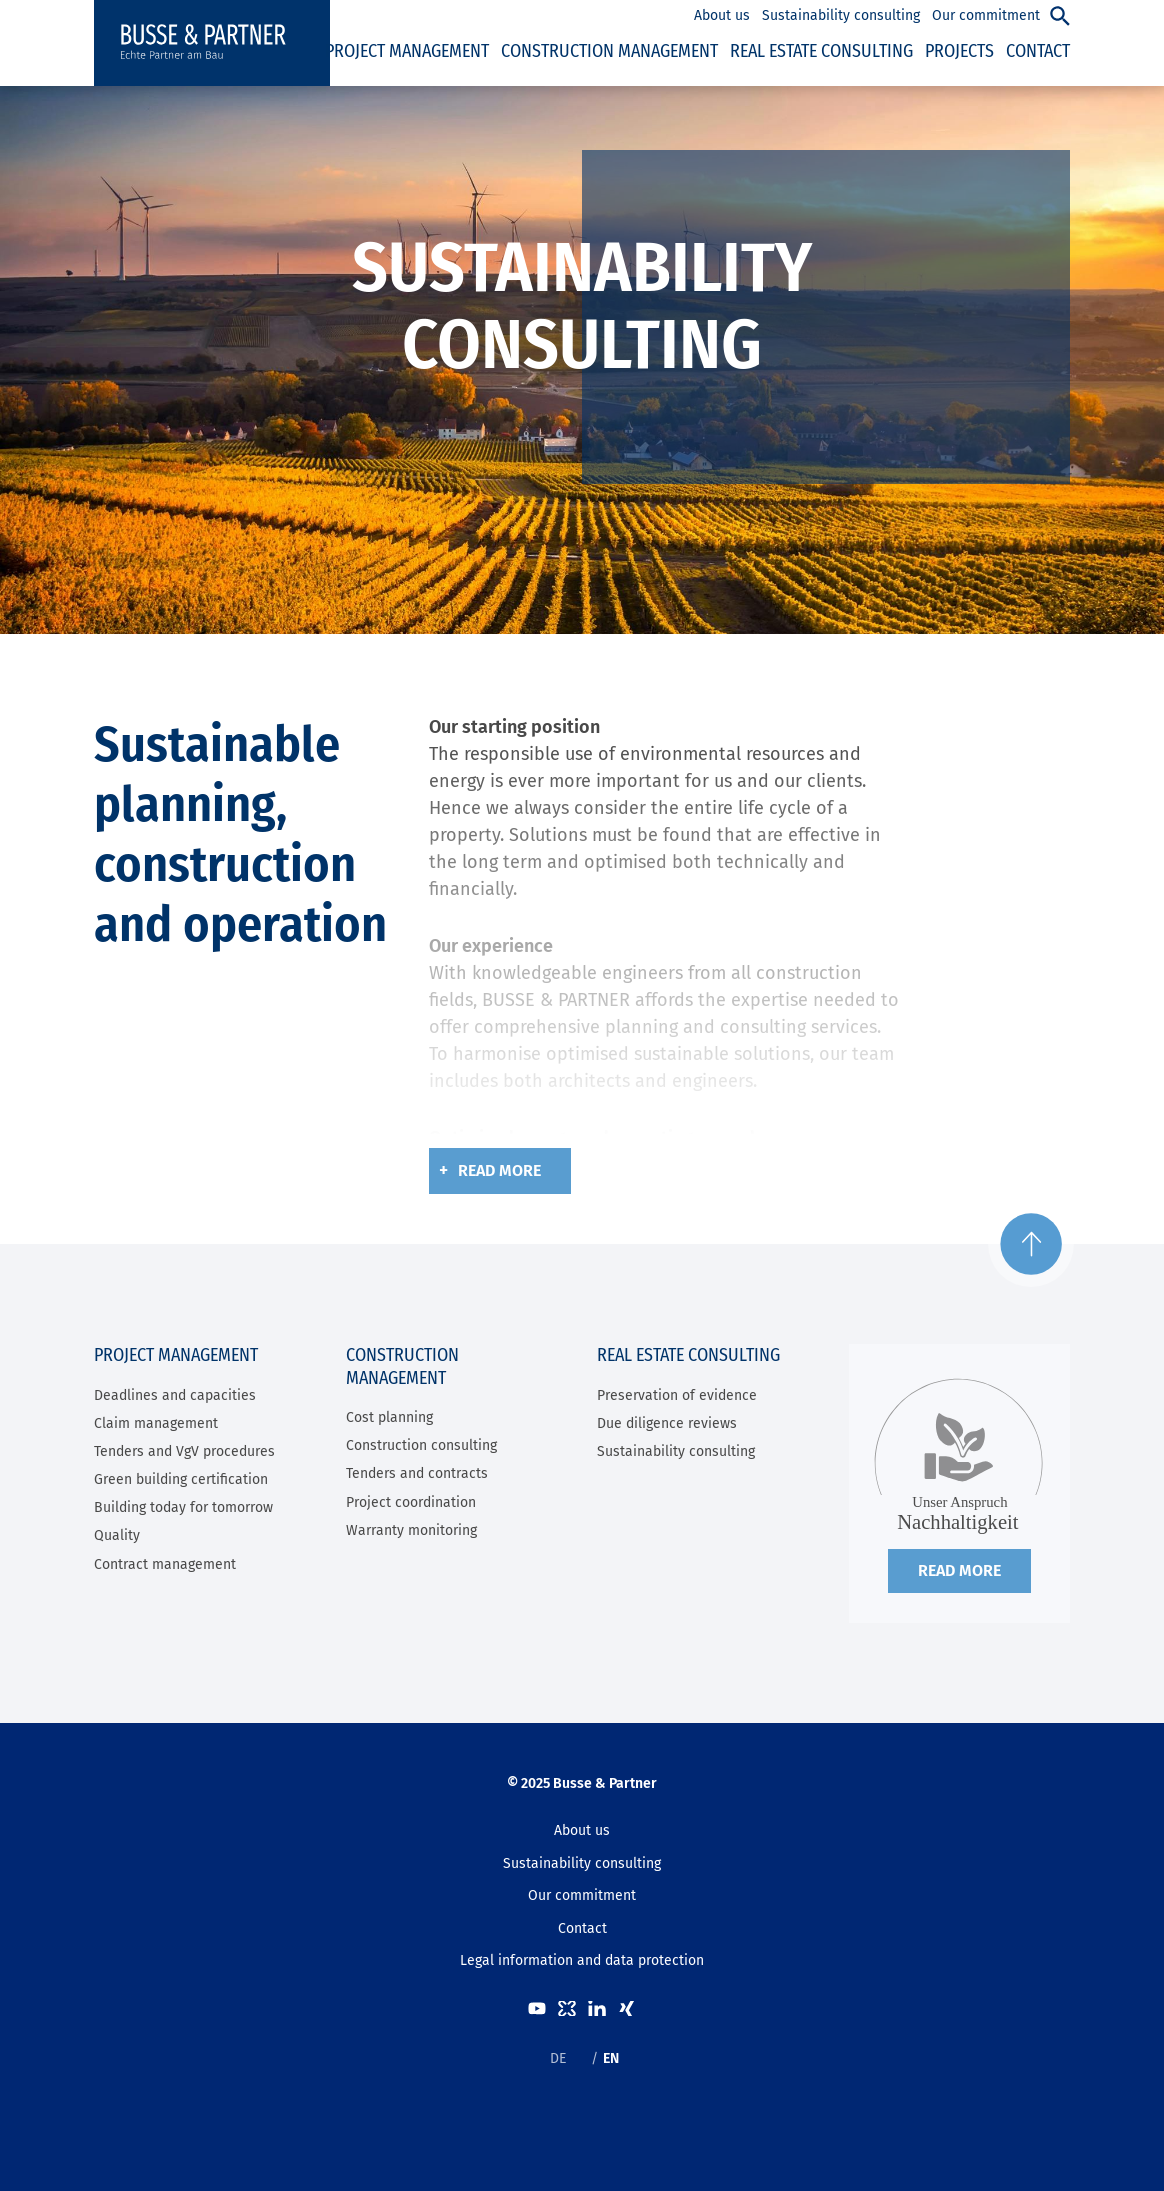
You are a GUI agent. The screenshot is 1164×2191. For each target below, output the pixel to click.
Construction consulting (421, 1445)
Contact (582, 1928)
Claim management (156, 1423)
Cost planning (389, 1417)
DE (558, 2058)
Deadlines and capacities (175, 1395)
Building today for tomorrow (183, 1507)
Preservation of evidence (677, 1395)
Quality (117, 1535)
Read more (499, 1170)
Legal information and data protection (582, 1960)
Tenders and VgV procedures (184, 1451)
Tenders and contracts (417, 1473)
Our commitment (582, 1895)
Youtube (537, 2008)
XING (627, 2008)
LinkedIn (597, 2008)
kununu (567, 2008)
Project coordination (411, 1502)
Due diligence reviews (667, 1423)
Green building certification (181, 1479)
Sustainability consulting (676, 1451)
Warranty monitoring (411, 1530)
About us (582, 1830)
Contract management (165, 1564)
